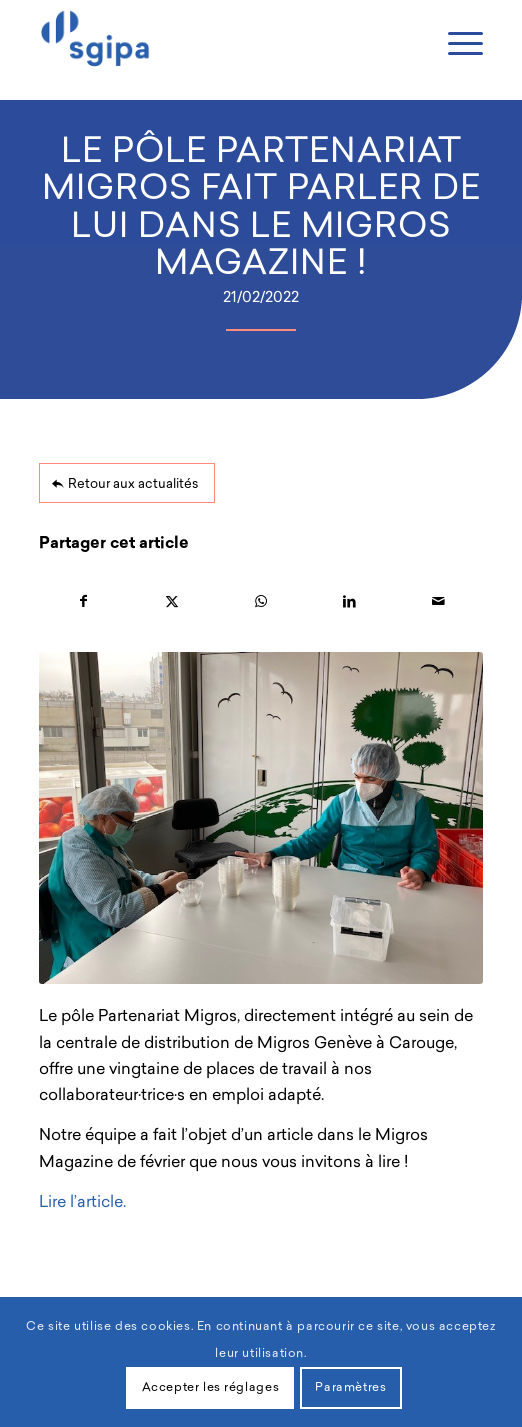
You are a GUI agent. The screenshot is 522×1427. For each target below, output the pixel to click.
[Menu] (455, 45)
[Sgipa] (216, 40)
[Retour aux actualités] (127, 483)
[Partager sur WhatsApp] (261, 602)
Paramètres (350, 1388)
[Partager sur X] (172, 602)
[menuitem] (455, 42)
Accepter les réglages (211, 1388)
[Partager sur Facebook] (83, 602)
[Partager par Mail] (438, 602)
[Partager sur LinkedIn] (349, 602)
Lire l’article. (82, 1203)
